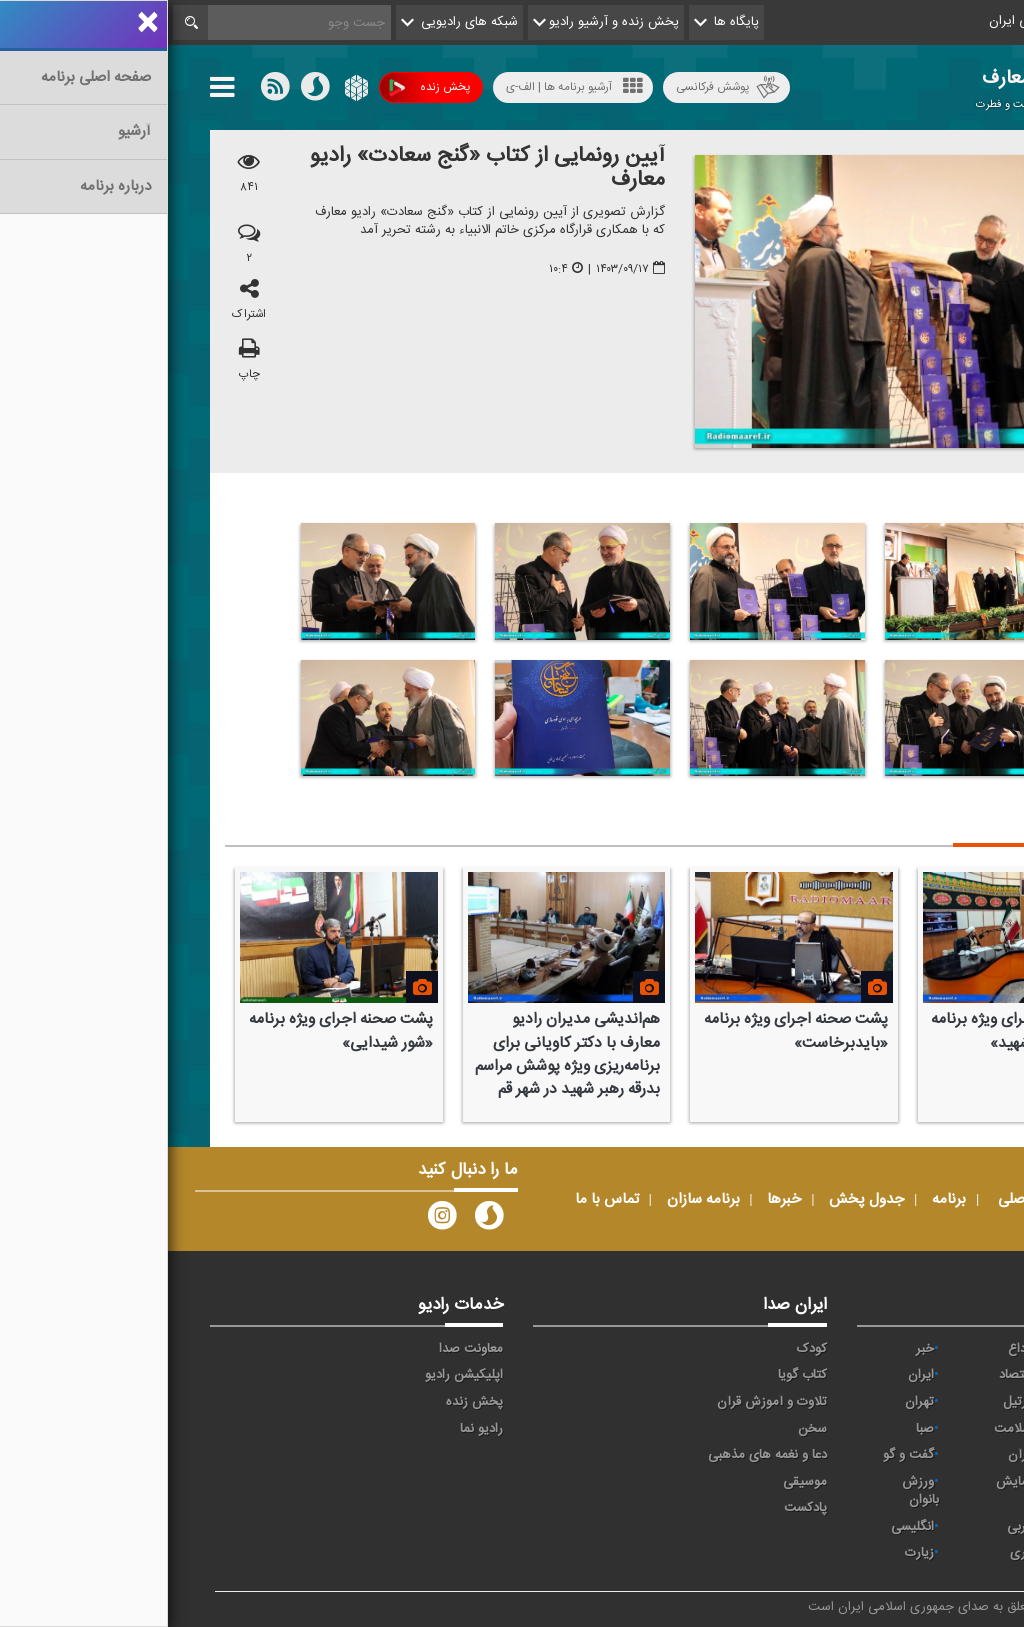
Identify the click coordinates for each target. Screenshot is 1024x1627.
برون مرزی (933, 1553)
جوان (948, 1429)
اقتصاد (847, 1375)
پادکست (637, 1508)
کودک (644, 1349)
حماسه (944, 1349)
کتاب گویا (634, 1375)
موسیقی (637, 1482)
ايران (753, 1375)
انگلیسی (744, 1527)
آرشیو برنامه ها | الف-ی (406, 86)
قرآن (852, 1455)
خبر (757, 1349)
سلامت (845, 1429)
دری (853, 1553)
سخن (644, 1429)
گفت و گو (740, 1455)
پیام (952, 1402)
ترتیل (849, 1402)
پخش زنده (261, 87)
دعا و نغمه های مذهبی (599, 1455)
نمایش (846, 1482)
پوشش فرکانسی (560, 87)
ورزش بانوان (752, 1491)
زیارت (751, 1553)
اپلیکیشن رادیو (296, 1375)
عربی (851, 1527)
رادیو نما (313, 1429)
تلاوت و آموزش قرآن (604, 1402)
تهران (751, 1402)
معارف (946, 1482)
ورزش (946, 1527)
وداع (852, 1349)
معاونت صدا (303, 1349)
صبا (757, 1429)
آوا (955, 1375)
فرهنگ (943, 1455)
